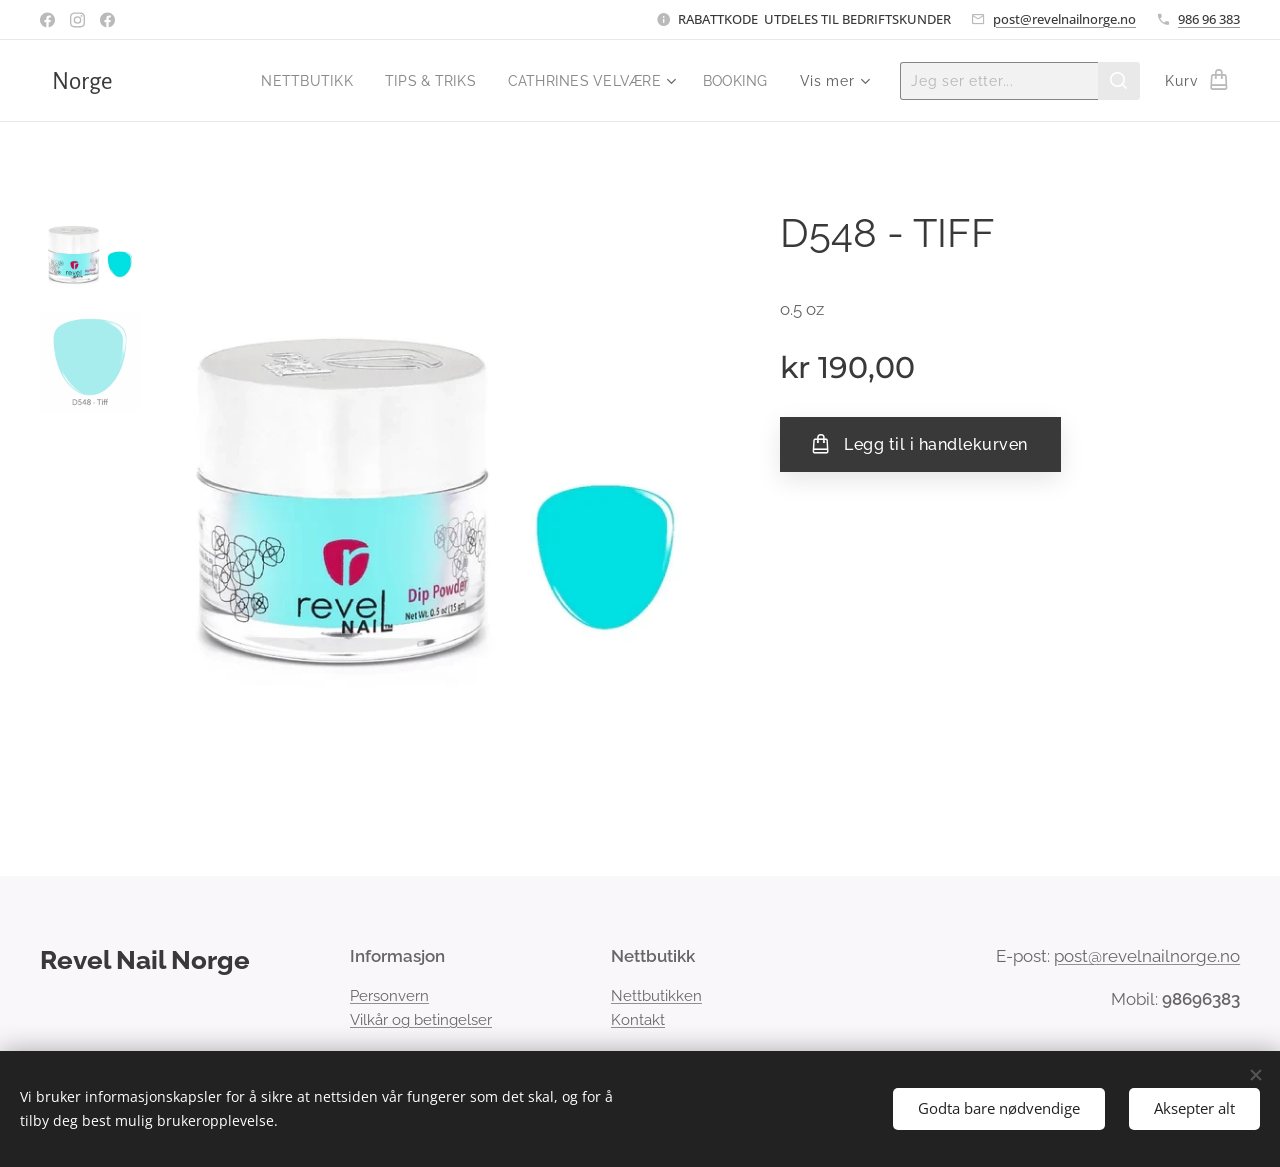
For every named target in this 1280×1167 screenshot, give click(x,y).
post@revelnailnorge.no (1064, 19)
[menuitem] (293, 81)
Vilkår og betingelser (421, 1020)
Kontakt (638, 1020)
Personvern (389, 996)
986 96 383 (1209, 19)
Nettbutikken (656, 996)
